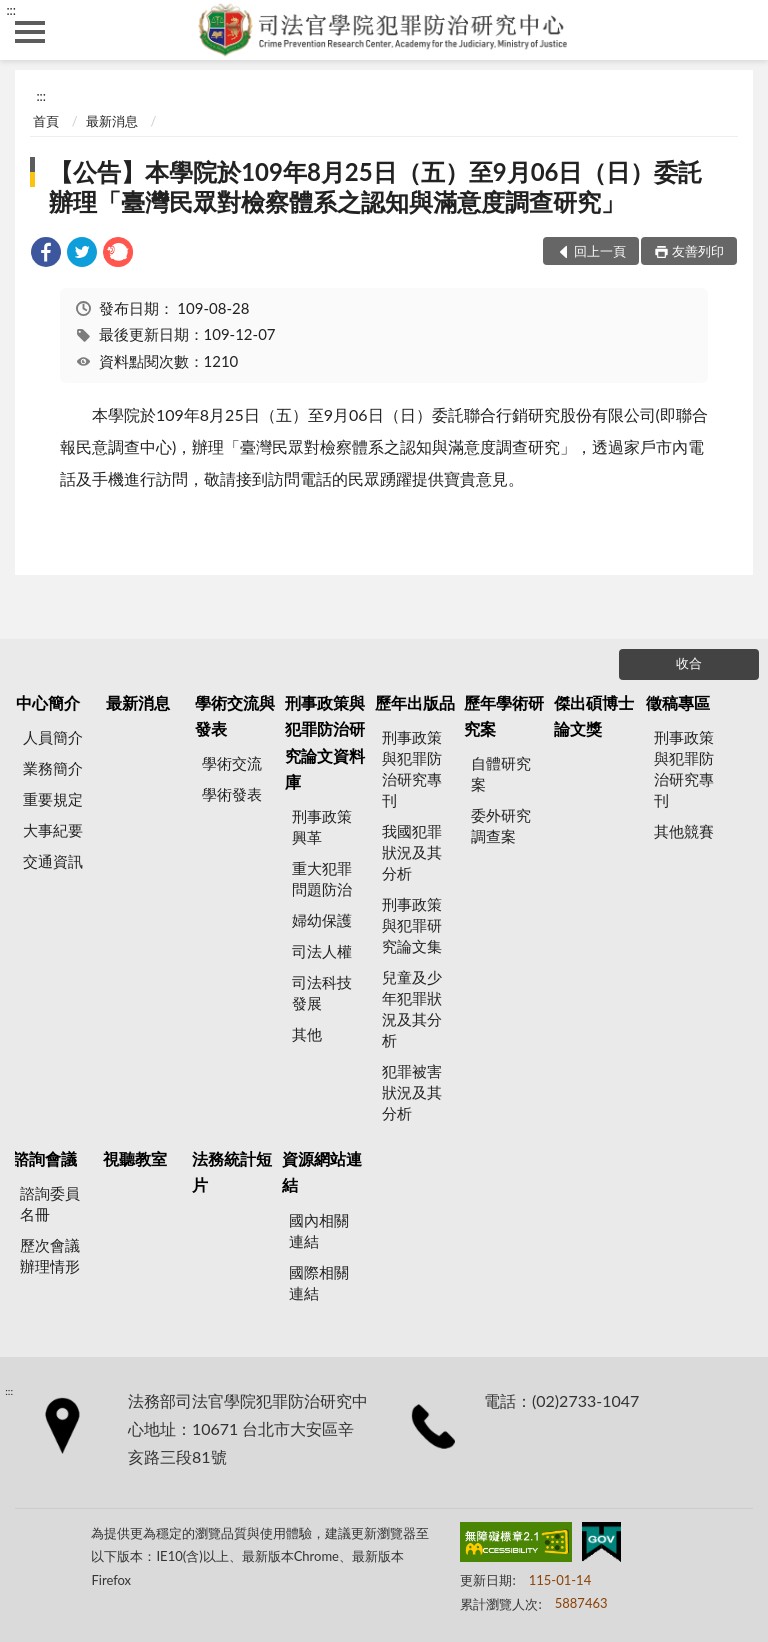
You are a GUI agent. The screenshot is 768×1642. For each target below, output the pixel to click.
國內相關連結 (319, 1230)
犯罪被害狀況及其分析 (412, 1092)
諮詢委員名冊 (50, 1203)
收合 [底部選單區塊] (689, 663)
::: (11, 10)
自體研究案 (501, 773)
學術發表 (232, 794)
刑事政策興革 (322, 826)
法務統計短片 (232, 1171)
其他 (307, 1034)
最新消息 (112, 121)
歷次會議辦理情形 (50, 1255)
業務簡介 (53, 768)
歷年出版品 (415, 702)
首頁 (46, 121)
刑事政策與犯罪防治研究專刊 (412, 768)
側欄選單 (30, 32)
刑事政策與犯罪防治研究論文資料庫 (325, 742)
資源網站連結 (322, 1171)
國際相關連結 (319, 1282)
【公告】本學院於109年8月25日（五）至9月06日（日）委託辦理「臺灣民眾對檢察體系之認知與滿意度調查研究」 (375, 186)
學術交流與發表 (235, 715)
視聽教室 (135, 1158)
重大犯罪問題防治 (322, 878)
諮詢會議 (45, 1158)
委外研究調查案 (501, 825)
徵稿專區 (678, 702)
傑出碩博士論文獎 (594, 715)
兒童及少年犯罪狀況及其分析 (412, 1008)
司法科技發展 (322, 992)
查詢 (738, 30)
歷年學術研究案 (504, 715)
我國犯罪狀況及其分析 (412, 852)
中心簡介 (48, 702)
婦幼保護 (322, 920)
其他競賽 (684, 831)
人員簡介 (53, 737)
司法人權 (322, 951)
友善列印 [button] (698, 251)
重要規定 (53, 799)
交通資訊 (53, 861)
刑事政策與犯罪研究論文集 (412, 925)
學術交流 (232, 763)
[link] (46, 254)
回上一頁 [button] (600, 251)
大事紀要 (53, 830)
